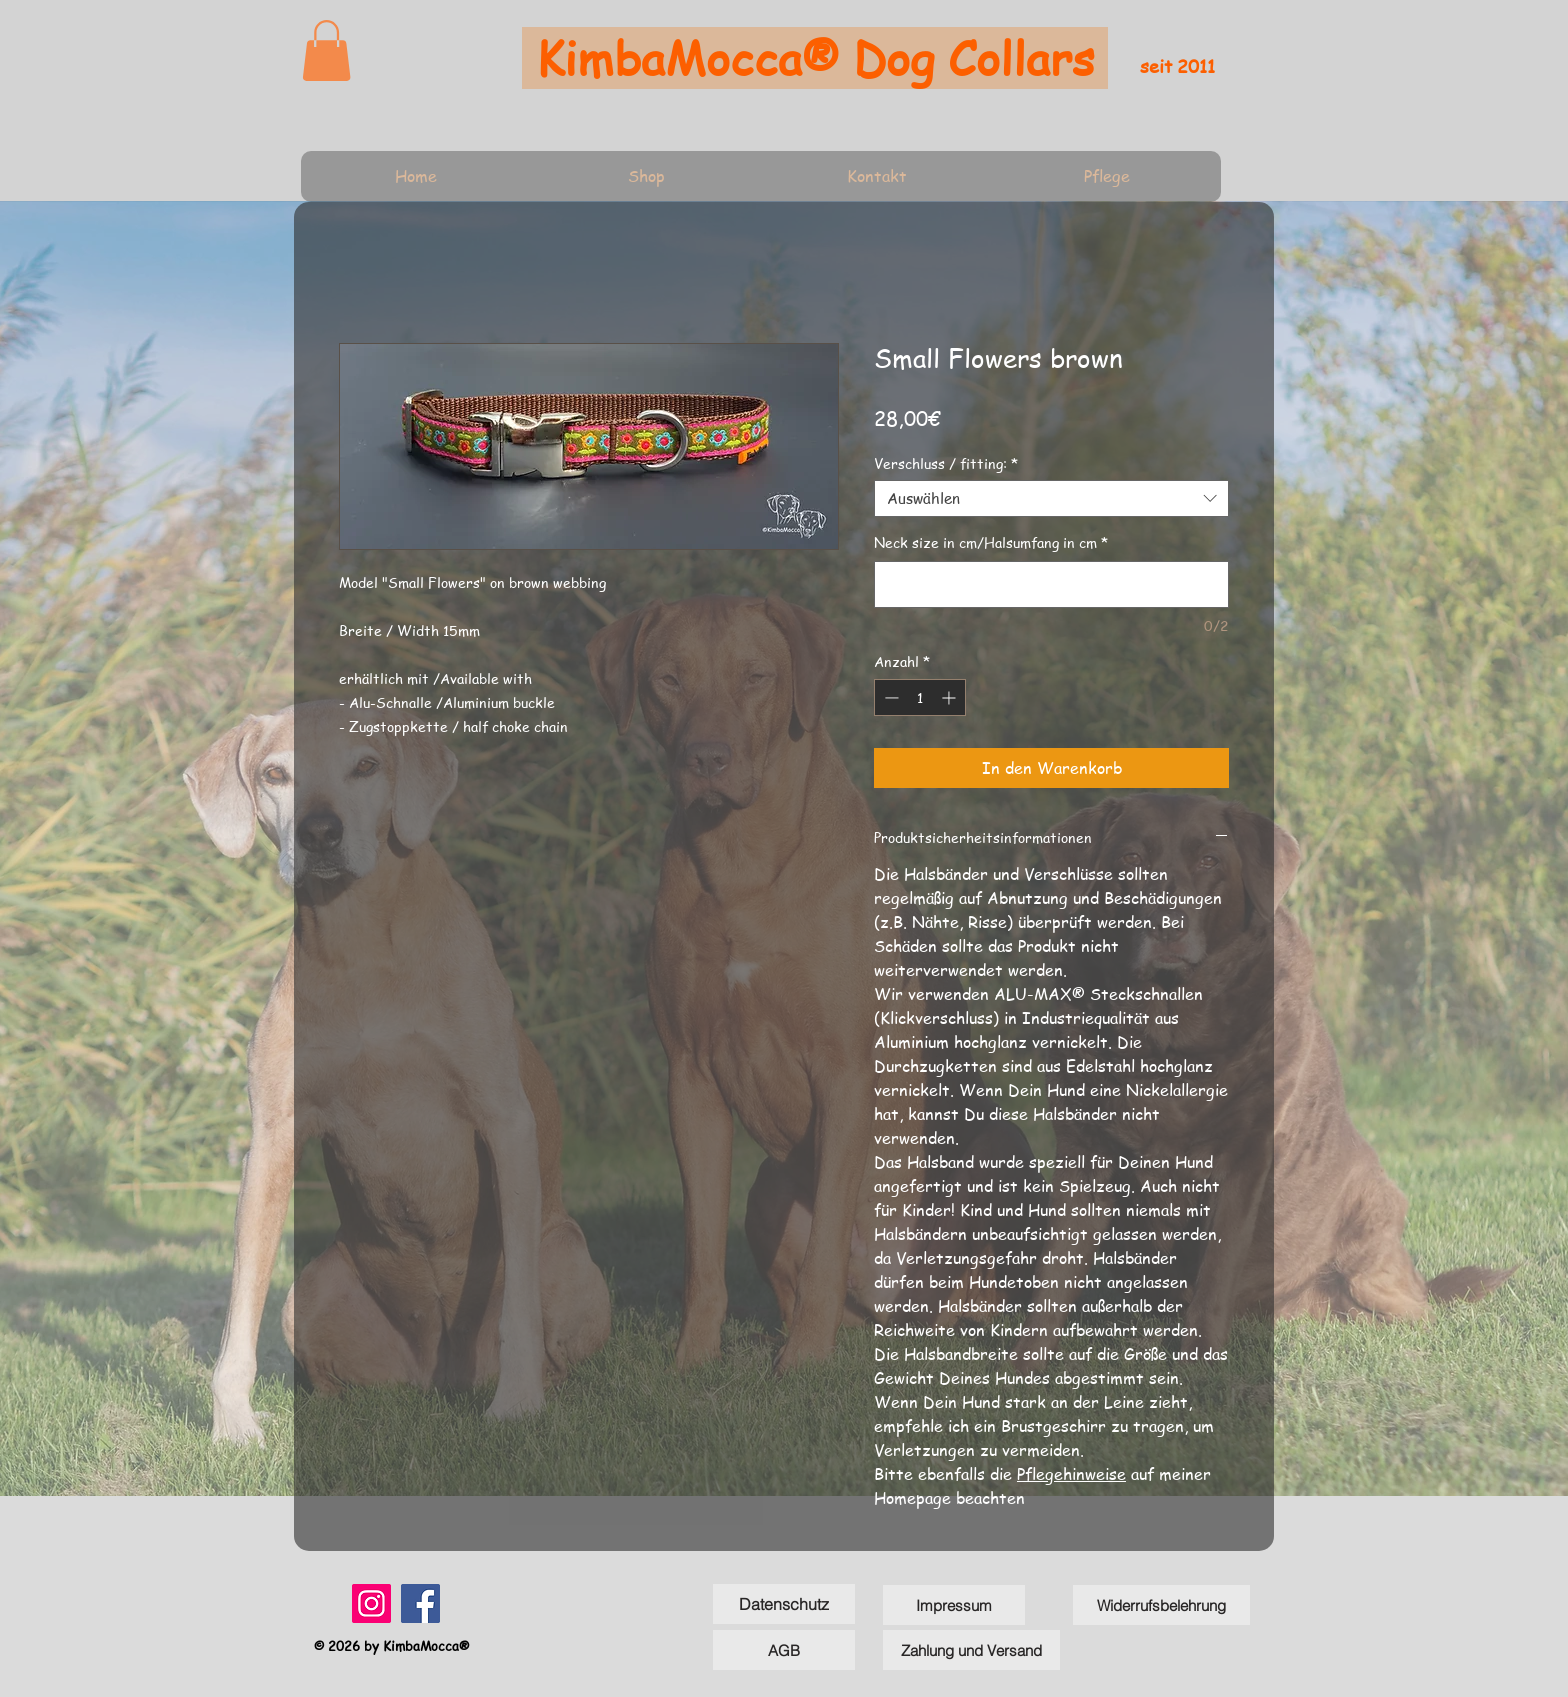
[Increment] (950, 697)
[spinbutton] (920, 697)
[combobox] (1051, 499)
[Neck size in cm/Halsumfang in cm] (1051, 584)
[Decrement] (889, 697)
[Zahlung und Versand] (971, 1650)
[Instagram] (371, 1603)
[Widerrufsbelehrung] (1161, 1605)
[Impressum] (954, 1605)
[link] (326, 50)
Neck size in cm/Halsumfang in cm (991, 542)
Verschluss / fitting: (946, 463)
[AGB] (784, 1650)
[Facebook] (420, 1603)
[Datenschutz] (784, 1604)
